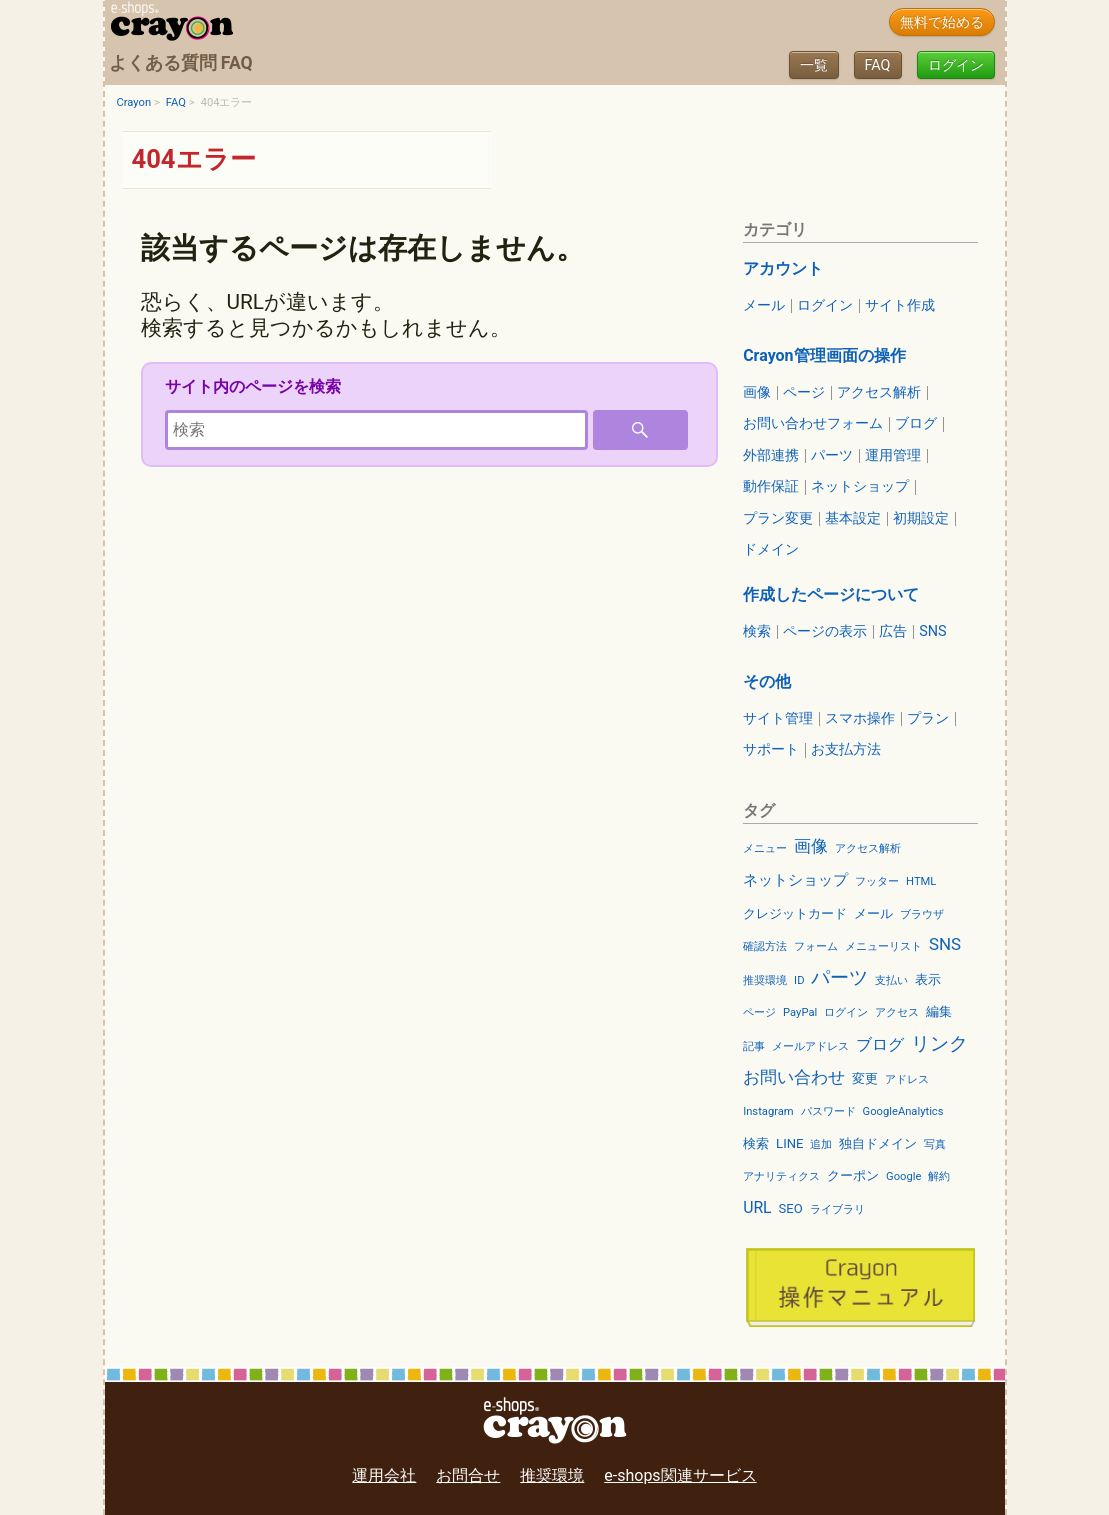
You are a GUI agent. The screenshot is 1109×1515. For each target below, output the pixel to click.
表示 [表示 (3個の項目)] (928, 979)
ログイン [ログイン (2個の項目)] (846, 1012)
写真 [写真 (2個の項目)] (935, 1144)
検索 (757, 632)
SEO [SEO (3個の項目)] (791, 1208)
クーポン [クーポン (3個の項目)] (853, 1175)
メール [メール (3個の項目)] (873, 913)
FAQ (878, 65)
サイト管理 (778, 719)
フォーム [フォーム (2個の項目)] (816, 946)
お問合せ (468, 1475)
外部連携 (771, 456)
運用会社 (384, 1475)
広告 (893, 632)
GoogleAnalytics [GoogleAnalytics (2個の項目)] (903, 1111)
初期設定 (921, 519)
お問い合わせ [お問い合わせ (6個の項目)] (794, 1077)
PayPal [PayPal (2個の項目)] (800, 1012)
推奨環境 (552, 1475)
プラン (928, 719)
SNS (932, 632)
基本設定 (853, 519)
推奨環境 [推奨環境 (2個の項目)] (765, 980)
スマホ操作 (860, 719)
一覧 (814, 65)
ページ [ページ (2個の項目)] (759, 1012)
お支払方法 (846, 750)
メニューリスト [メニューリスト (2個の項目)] (883, 946)
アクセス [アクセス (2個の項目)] (897, 1012)
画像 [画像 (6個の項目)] (811, 846)
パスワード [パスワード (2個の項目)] (828, 1111)
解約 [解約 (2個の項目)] (939, 1176)
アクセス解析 (879, 393)
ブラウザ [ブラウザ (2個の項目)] (922, 914)
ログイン (956, 65)
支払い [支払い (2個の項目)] (891, 980)
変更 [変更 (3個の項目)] (865, 1078)
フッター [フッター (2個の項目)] (877, 881)
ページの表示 (825, 632)
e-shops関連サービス (680, 1475)
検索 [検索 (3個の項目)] (756, 1143)
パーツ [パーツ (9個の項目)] (839, 977)
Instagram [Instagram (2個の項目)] (768, 1111)
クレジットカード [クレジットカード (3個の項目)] (795, 913)
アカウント (783, 268)
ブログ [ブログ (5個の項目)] (880, 1044)
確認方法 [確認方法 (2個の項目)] (765, 946)
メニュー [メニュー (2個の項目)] (765, 848)
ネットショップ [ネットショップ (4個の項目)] (795, 880)
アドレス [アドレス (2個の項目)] (907, 1079)
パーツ (832, 456)
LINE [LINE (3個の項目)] (789, 1143)
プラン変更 (778, 519)
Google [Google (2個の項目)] (903, 1176)
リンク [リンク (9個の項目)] (939, 1043)
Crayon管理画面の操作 (824, 355)
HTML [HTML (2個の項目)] (921, 881)
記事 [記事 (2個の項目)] (754, 1046)
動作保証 (771, 487)
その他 (767, 681)
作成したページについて (831, 594)
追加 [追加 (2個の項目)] (821, 1144)
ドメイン (771, 550)
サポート (771, 750)
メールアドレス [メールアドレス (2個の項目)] (810, 1046)
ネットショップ (860, 487)
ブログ (916, 424)
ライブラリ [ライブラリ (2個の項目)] (837, 1209)
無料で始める (942, 22)
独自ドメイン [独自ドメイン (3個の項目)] (878, 1143)
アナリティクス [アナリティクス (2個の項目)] (781, 1176)
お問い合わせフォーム (813, 424)
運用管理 (893, 456)
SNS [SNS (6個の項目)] (945, 944)
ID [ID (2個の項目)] (799, 980)
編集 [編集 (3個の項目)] (939, 1011)
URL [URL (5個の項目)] (757, 1207)
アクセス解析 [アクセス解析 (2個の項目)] (868, 848)
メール (764, 306)
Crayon (134, 102)
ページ (804, 393)
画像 (757, 393)
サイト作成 (900, 306)
